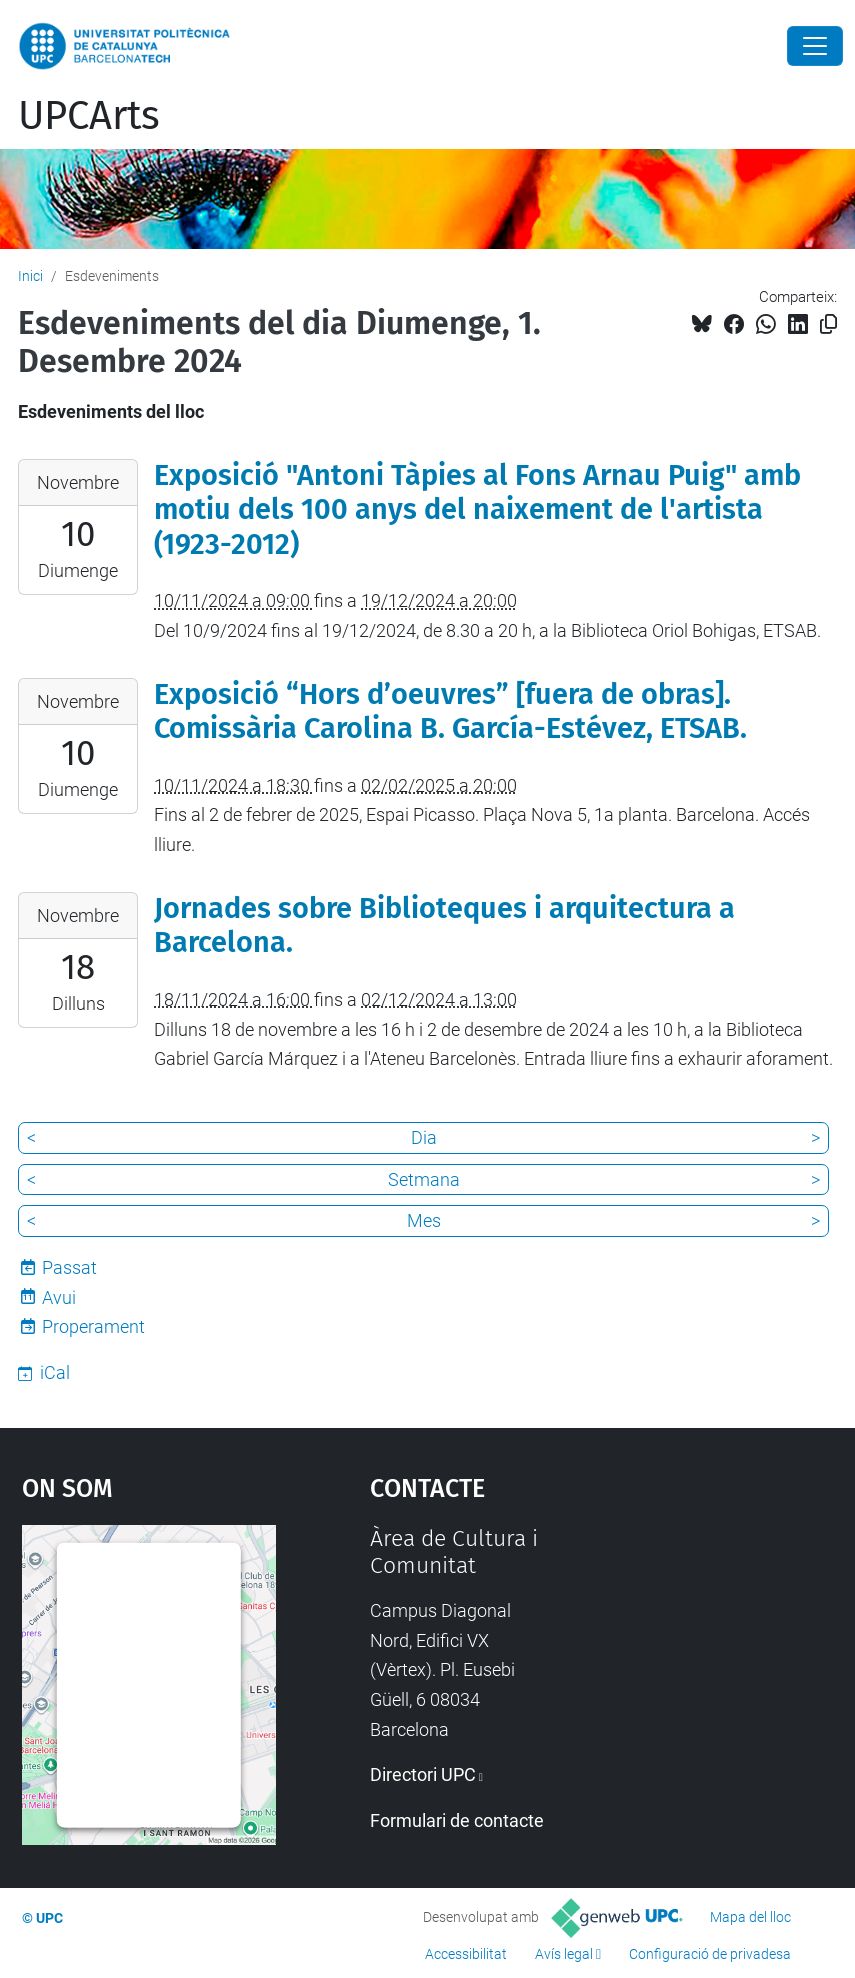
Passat (69, 1267)
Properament (93, 1326)
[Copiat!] (828, 324)
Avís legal (564, 1954)
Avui (59, 1297)
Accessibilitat (466, 1954)
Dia (424, 1137)
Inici (30, 276)
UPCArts (89, 116)
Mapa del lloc (750, 1917)
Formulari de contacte (457, 1820)
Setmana (424, 1179)
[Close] (815, 46)
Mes (424, 1220)
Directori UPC (423, 1774)
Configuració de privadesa (710, 1954)
